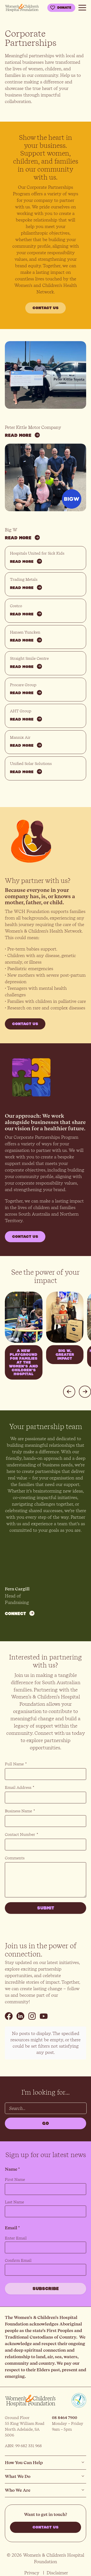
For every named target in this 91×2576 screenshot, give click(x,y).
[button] (69, 1392)
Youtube (44, 2016)
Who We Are (17, 2466)
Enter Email (16, 2215)
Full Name (16, 1764)
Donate (64, 7)
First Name (15, 2156)
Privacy (31, 2549)
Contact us (45, 308)
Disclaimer (57, 2549)
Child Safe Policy (46, 2558)
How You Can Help (24, 2439)
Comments (15, 1858)
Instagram (32, 2016)
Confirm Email (18, 2237)
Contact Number (21, 1835)
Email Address (19, 1788)
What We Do (17, 2453)
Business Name (20, 1811)
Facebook (9, 2016)
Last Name (14, 2178)
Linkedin (20, 2016)
